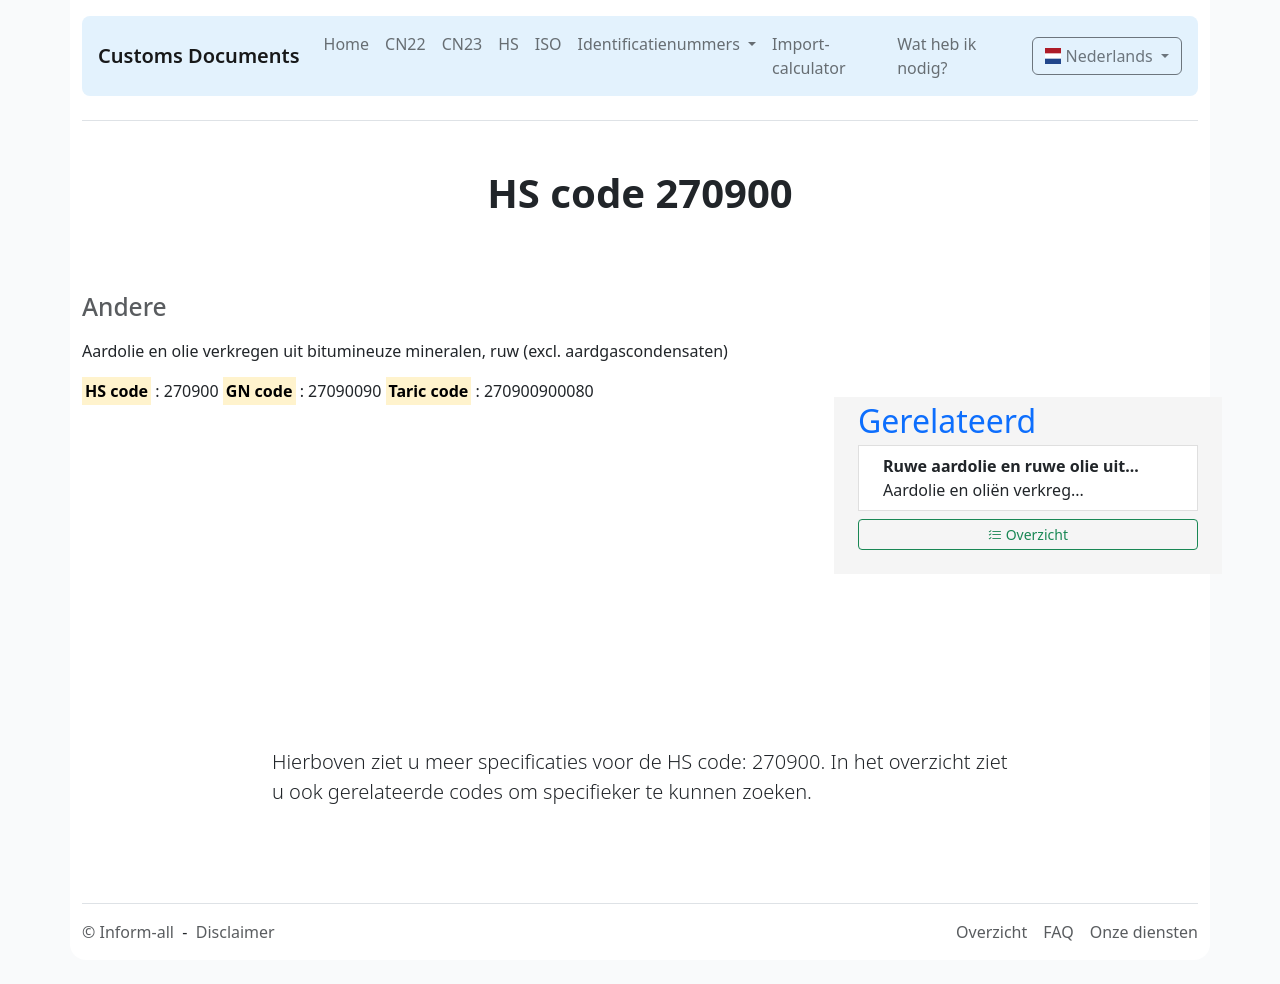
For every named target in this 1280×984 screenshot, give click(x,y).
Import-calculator (809, 56)
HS (508, 44)
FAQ (1058, 932)
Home (347, 44)
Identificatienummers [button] (661, 44)
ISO (548, 44)
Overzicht (1028, 534)
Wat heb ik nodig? (936, 56)
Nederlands (1100, 56)
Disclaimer (235, 932)
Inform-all (136, 932)
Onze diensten (1144, 932)
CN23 (462, 44)
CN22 (405, 44)
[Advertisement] (446, 559)
